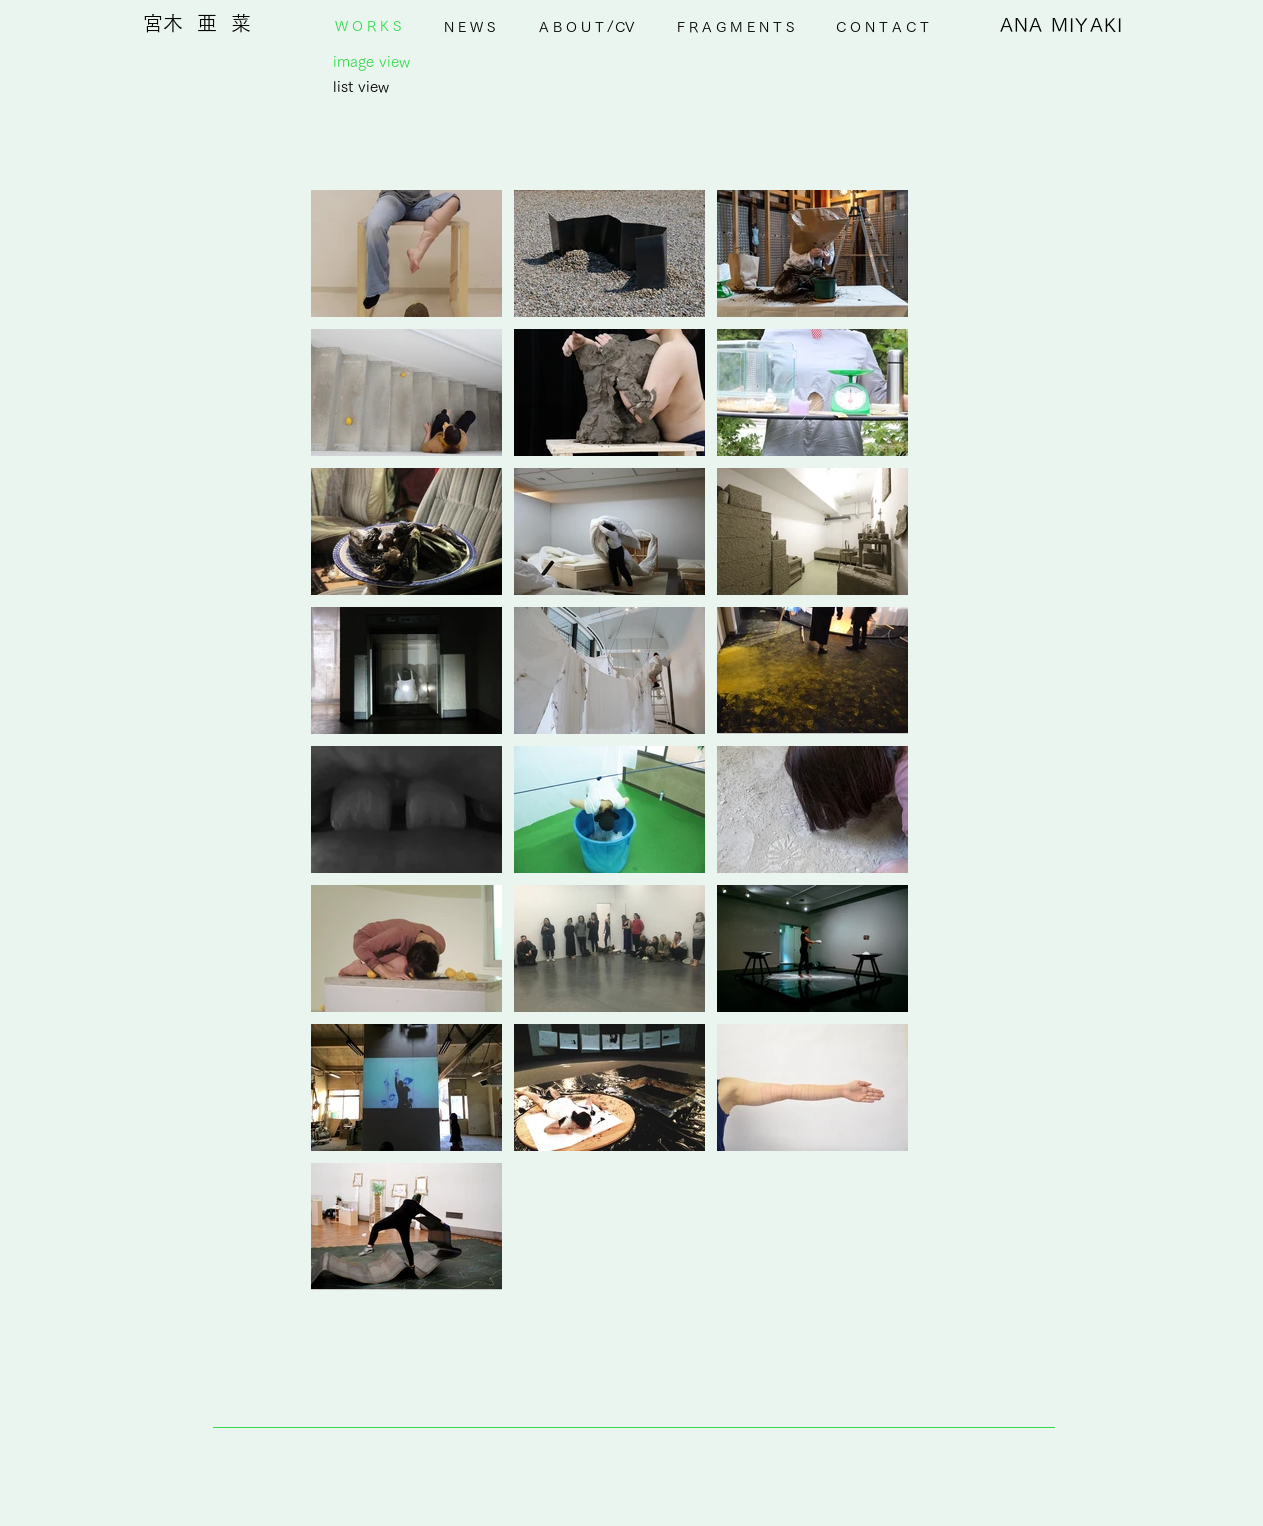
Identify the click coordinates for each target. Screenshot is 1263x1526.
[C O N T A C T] (882, 27)
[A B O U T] (571, 27)
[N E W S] (470, 27)
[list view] (361, 86)
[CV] (625, 27)
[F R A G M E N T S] (735, 27)
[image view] (372, 61)
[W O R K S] (368, 27)
